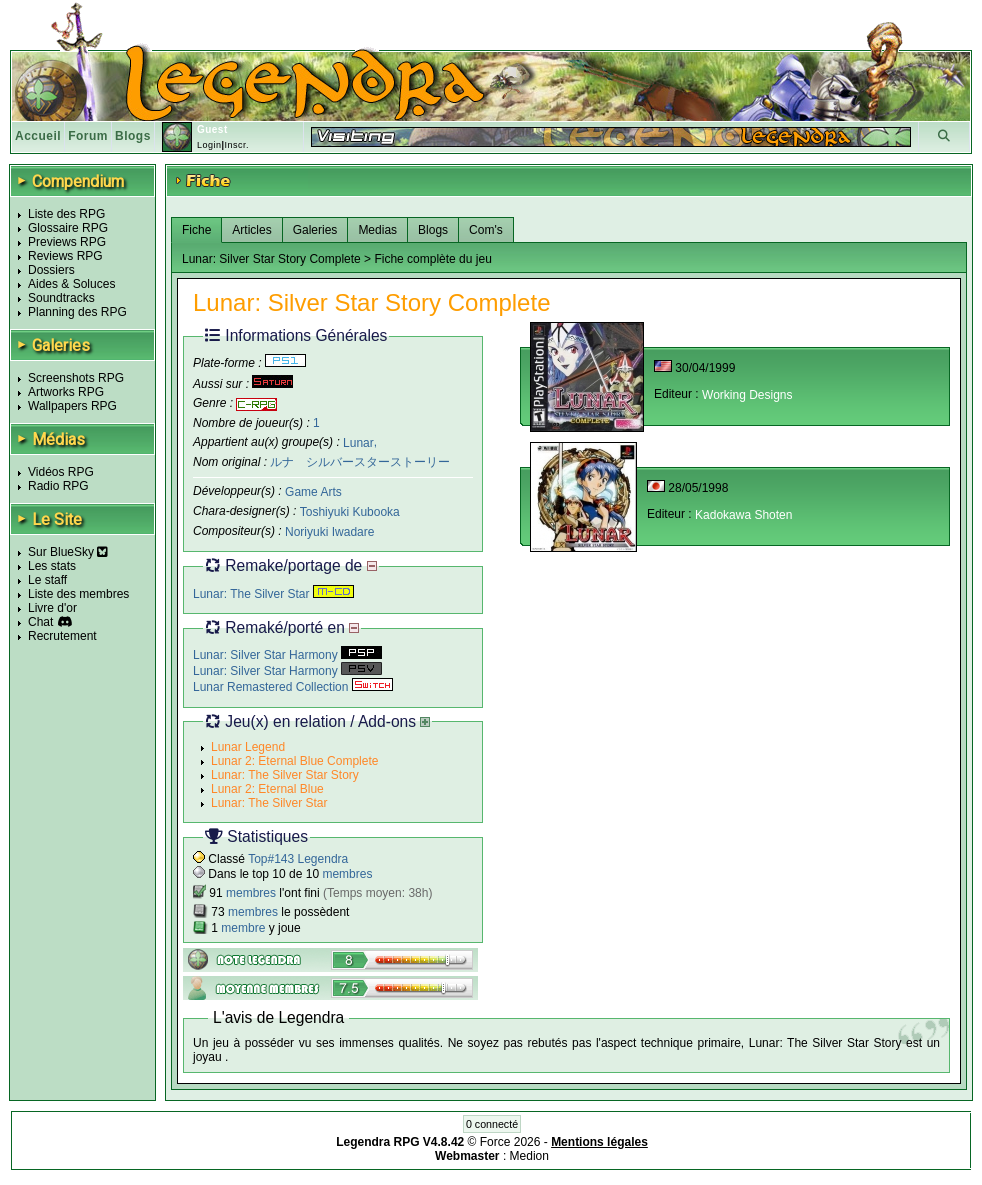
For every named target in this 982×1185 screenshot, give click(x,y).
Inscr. (236, 145)
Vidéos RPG (61, 472)
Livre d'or (52, 608)
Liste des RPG (66, 214)
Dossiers (51, 270)
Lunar (358, 442)
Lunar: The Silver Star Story (285, 775)
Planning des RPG (77, 312)
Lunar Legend (248, 747)
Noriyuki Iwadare (329, 532)
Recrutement (62, 636)
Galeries (315, 230)
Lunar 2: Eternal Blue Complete (294, 761)
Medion (529, 1156)
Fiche (196, 230)
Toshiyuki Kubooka (350, 512)
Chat (40, 622)
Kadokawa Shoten (743, 515)
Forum (88, 136)
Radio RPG (58, 486)
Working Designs (747, 395)
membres (347, 874)
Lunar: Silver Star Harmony (287, 655)
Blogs (133, 136)
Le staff (47, 580)
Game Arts (313, 492)
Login (209, 145)
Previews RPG (67, 242)
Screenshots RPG (76, 378)
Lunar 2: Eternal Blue (267, 789)
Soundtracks (61, 298)
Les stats (52, 566)
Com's (486, 230)
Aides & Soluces (71, 284)
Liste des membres (78, 594)
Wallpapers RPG (72, 406)
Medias (377, 230)
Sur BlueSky (68, 552)
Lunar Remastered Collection (293, 687)
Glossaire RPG (68, 228)
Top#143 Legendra (298, 859)
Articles (251, 230)
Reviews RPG (65, 256)
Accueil (38, 136)
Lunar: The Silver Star (273, 594)
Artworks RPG (66, 392)
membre (243, 928)
